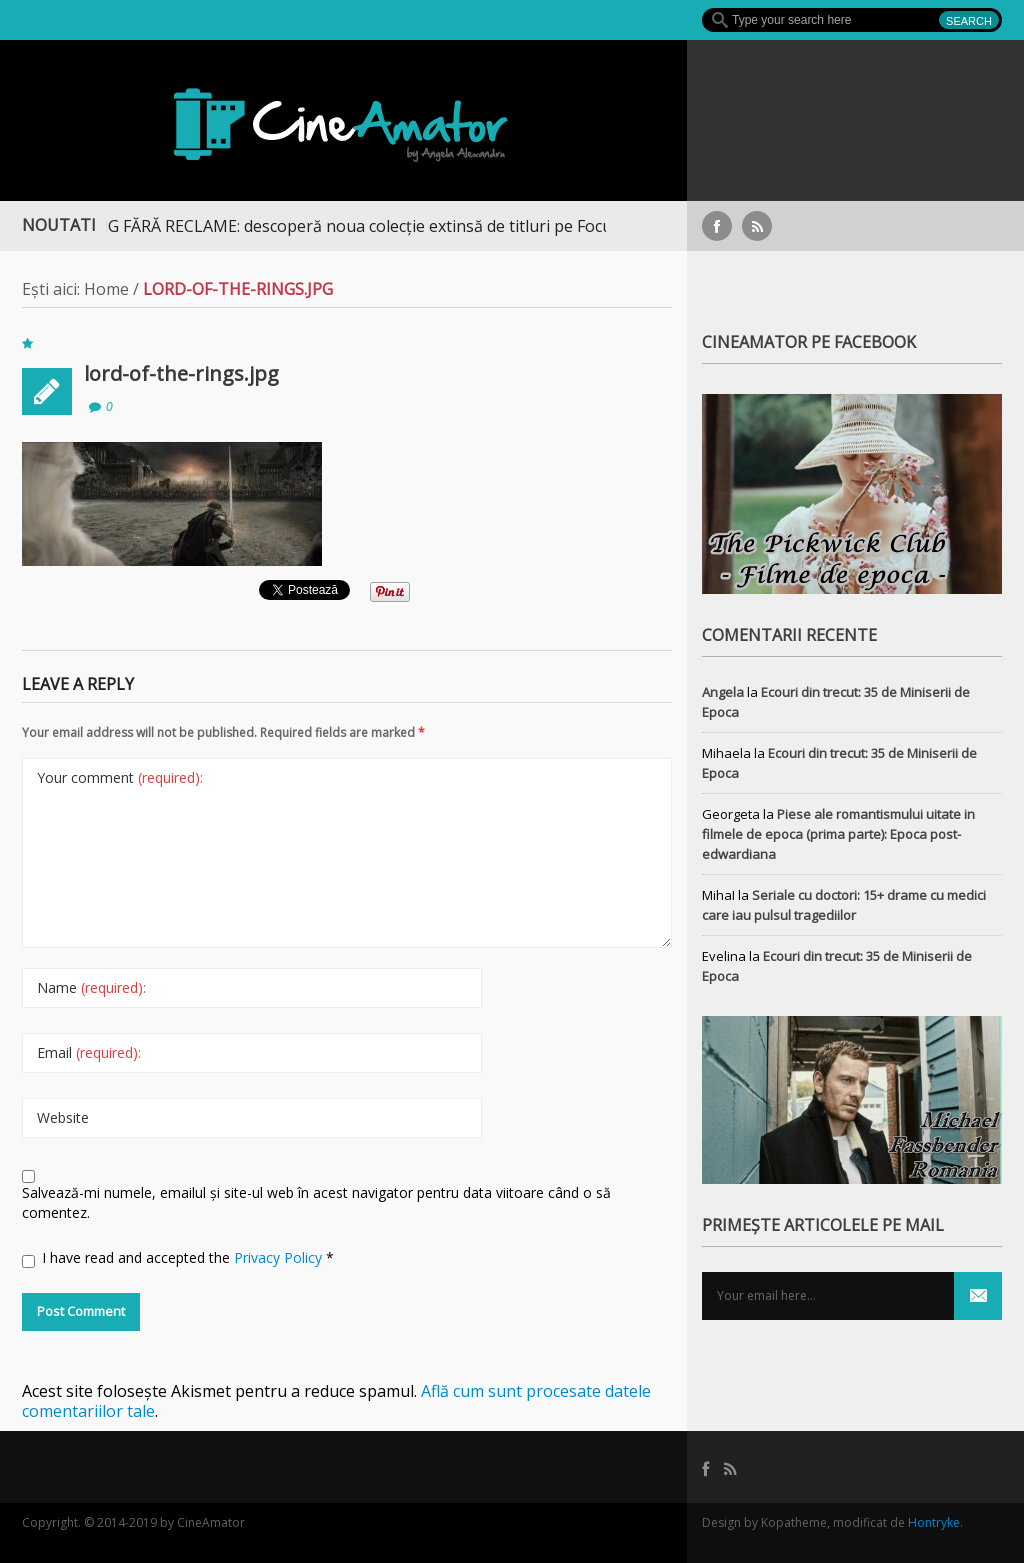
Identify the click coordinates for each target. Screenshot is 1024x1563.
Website (63, 1117)
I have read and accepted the (178, 1258)
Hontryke (934, 1522)
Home (106, 289)
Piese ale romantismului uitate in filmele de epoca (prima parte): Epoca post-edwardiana (838, 834)
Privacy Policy (280, 1257)
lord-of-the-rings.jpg (181, 373)
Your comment (120, 777)
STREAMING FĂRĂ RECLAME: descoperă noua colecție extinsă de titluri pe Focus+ (340, 226)
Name (91, 987)
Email (89, 1052)
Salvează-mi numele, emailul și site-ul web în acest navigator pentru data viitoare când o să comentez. (316, 1202)
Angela (723, 692)
